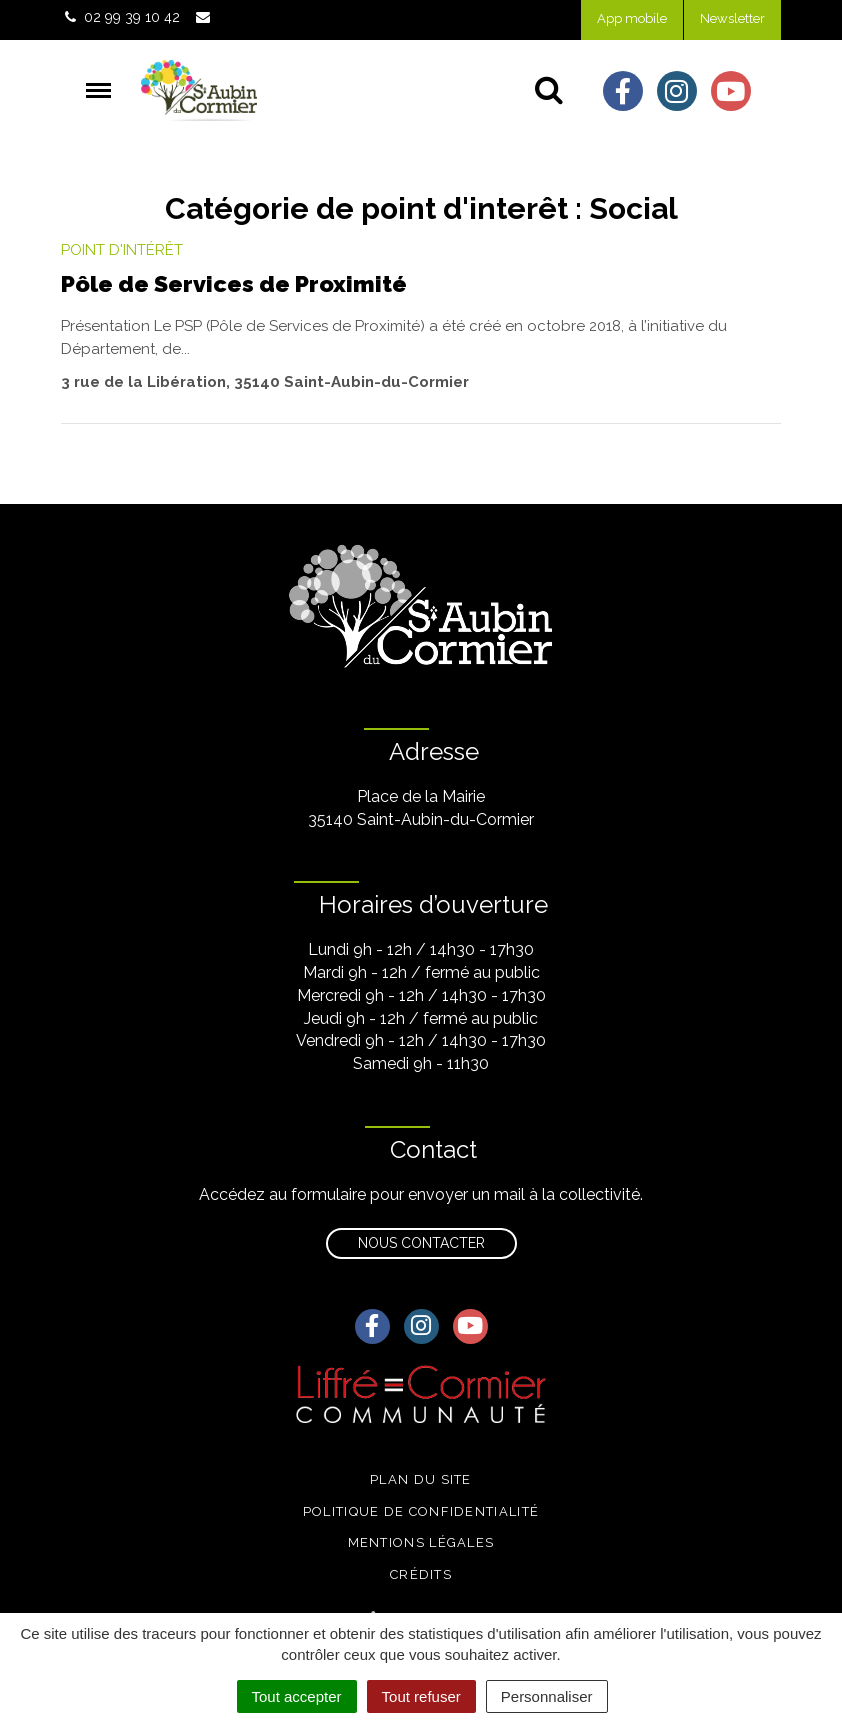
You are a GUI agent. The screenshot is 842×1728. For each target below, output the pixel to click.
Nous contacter (421, 1243)
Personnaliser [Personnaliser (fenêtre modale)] (547, 1696)
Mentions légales (421, 1542)
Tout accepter (297, 1696)
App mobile (632, 18)
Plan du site (421, 1479)
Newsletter (732, 18)
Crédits (421, 1574)
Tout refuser (421, 1696)
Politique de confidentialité (421, 1511)
